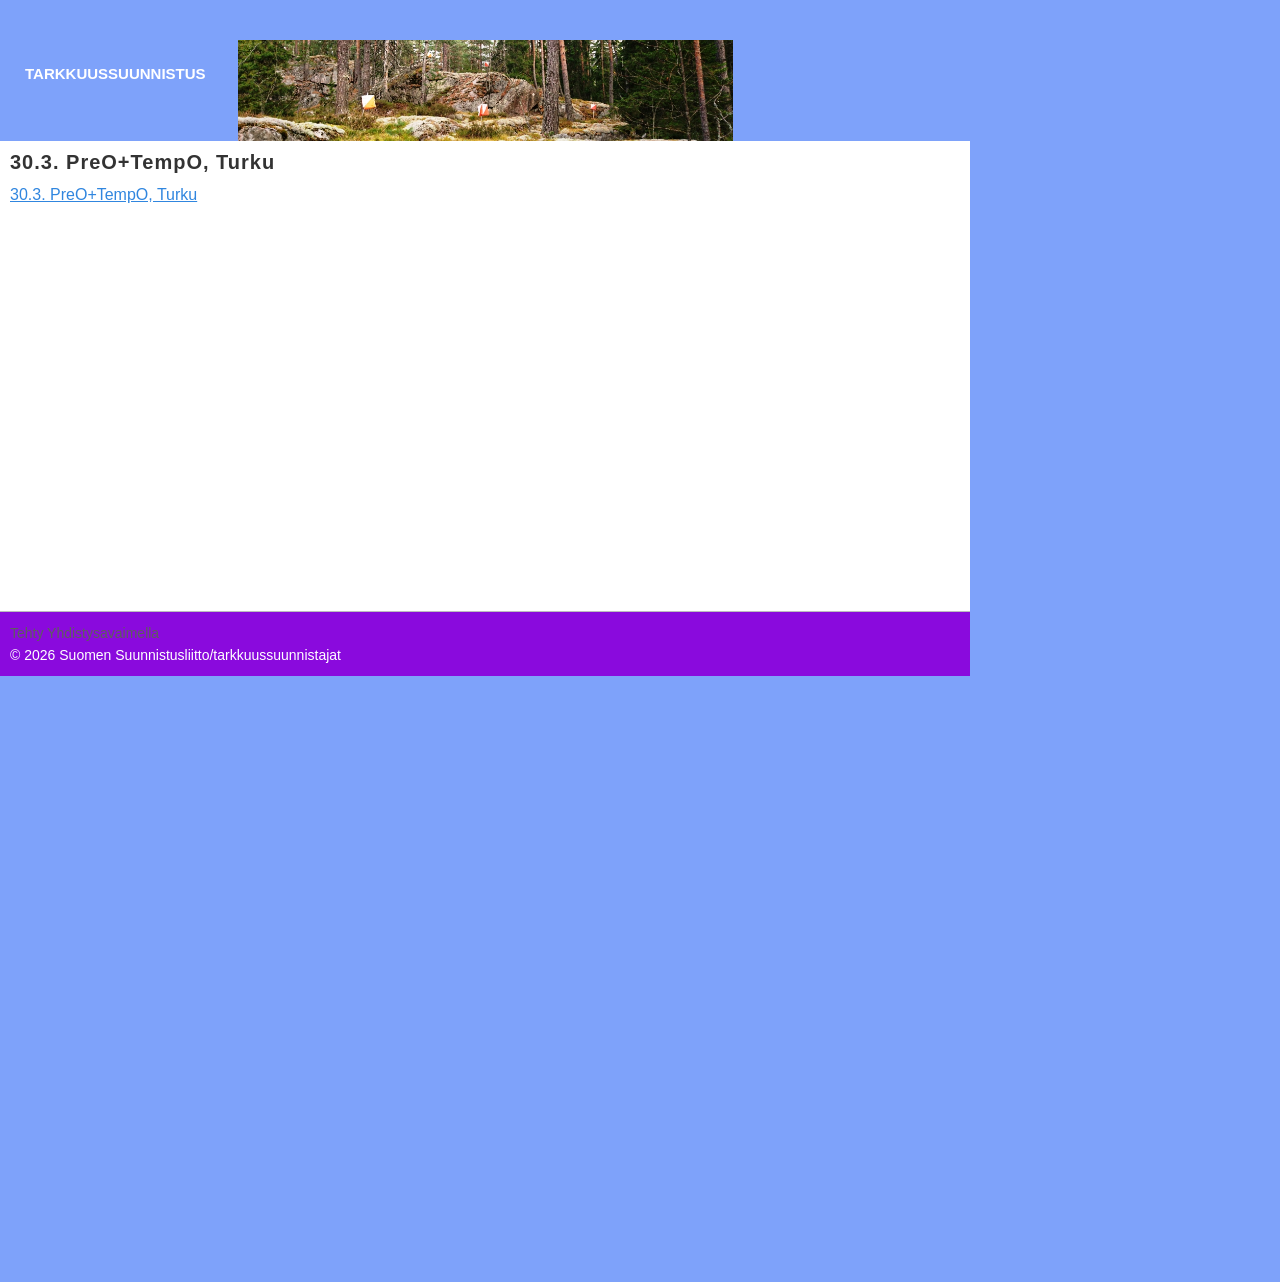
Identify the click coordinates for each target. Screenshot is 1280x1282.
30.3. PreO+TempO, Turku (103, 194)
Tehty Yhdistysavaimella (84, 633)
